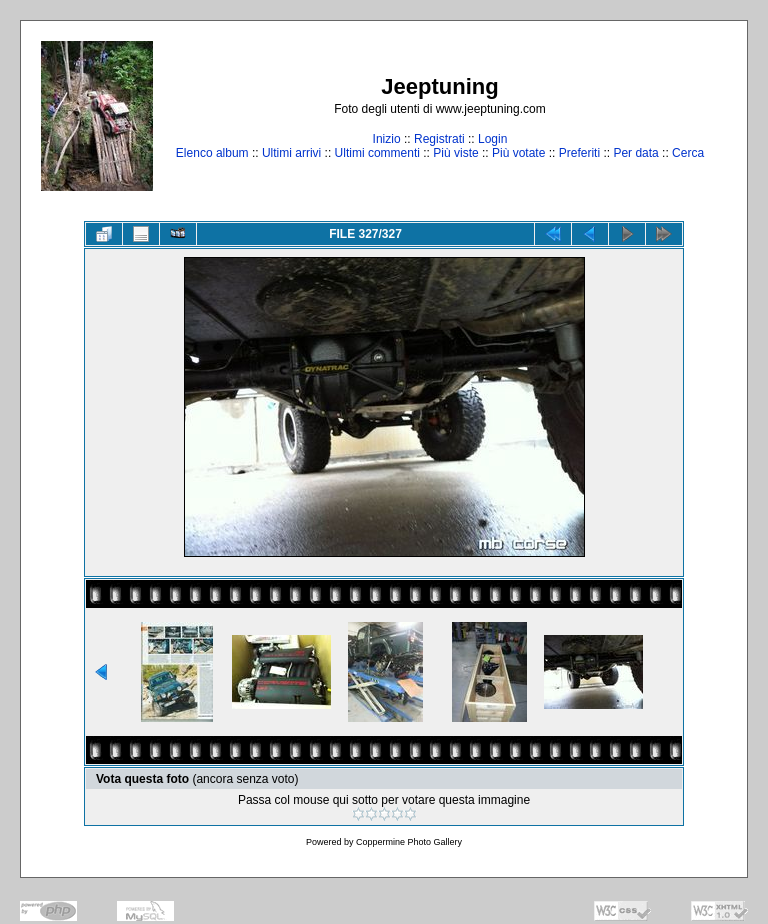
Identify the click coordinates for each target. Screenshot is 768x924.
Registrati (439, 139)
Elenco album (212, 153)
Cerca (688, 153)
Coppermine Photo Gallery (409, 842)
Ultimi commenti (377, 153)
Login (492, 139)
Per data (635, 153)
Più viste (455, 153)
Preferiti (579, 153)
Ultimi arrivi (291, 153)
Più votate (518, 153)
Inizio (387, 139)
